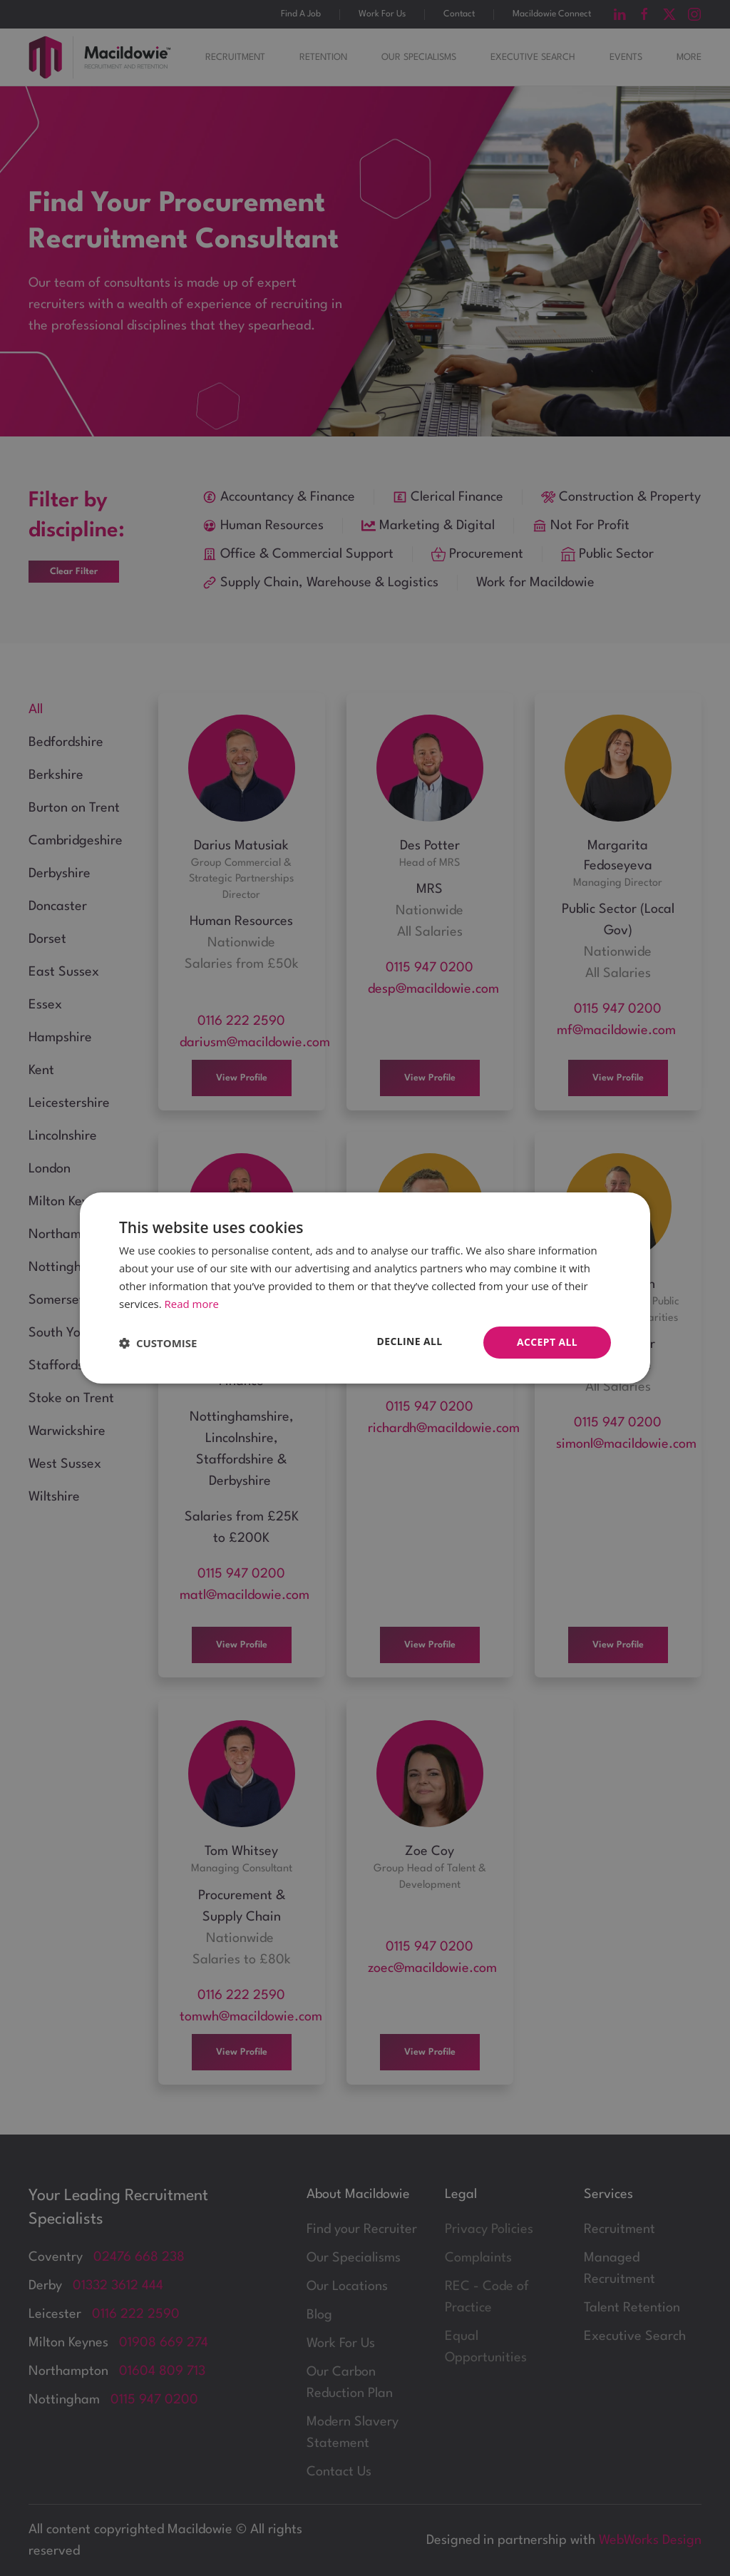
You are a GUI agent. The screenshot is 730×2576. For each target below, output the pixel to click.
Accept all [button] (547, 1342)
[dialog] (365, 1288)
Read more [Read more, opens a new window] (192, 1304)
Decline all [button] (409, 1341)
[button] (158, 1342)
